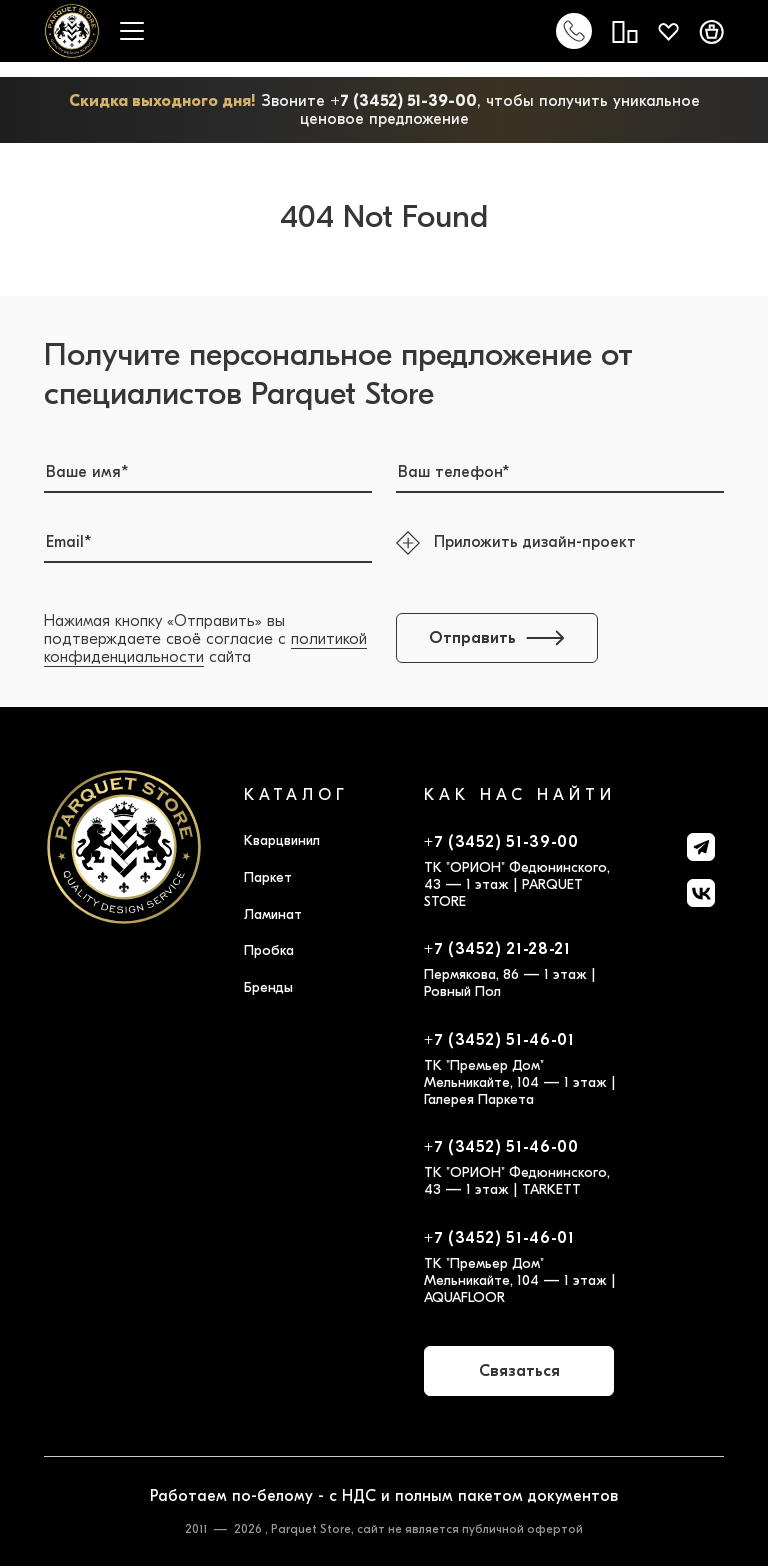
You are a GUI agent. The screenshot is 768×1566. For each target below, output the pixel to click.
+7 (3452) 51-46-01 (499, 1040)
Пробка (269, 950)
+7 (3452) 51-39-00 (403, 101)
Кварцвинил (282, 840)
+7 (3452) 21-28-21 (497, 949)
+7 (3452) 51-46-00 (501, 1147)
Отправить (497, 638)
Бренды (268, 987)
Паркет (268, 877)
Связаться (519, 1371)
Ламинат (273, 914)
